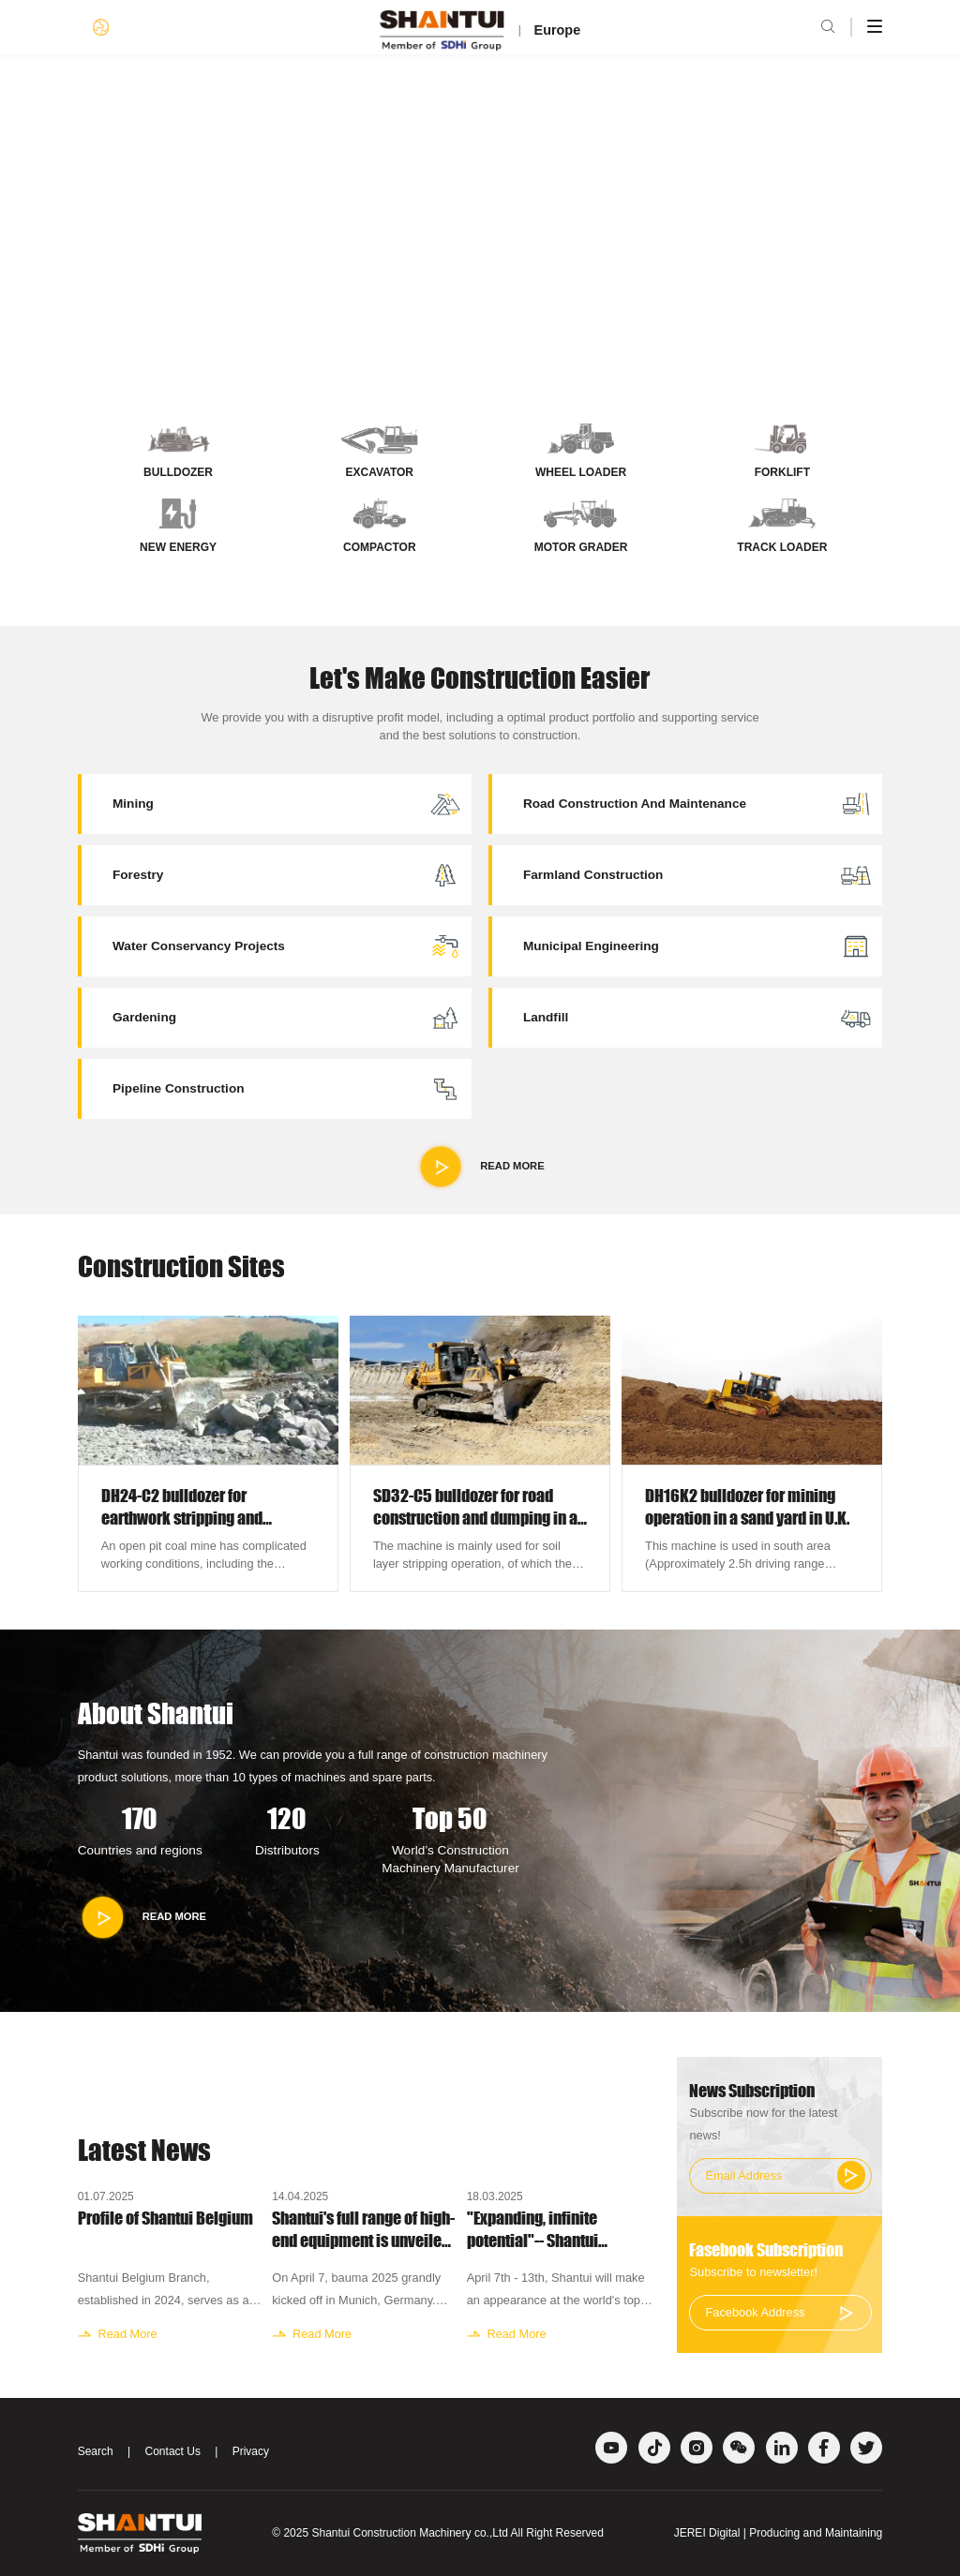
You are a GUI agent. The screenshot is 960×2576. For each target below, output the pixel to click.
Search (95, 2451)
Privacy (250, 2451)
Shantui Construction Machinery (391, 2532)
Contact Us (173, 2451)
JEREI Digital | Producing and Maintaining (778, 2532)
